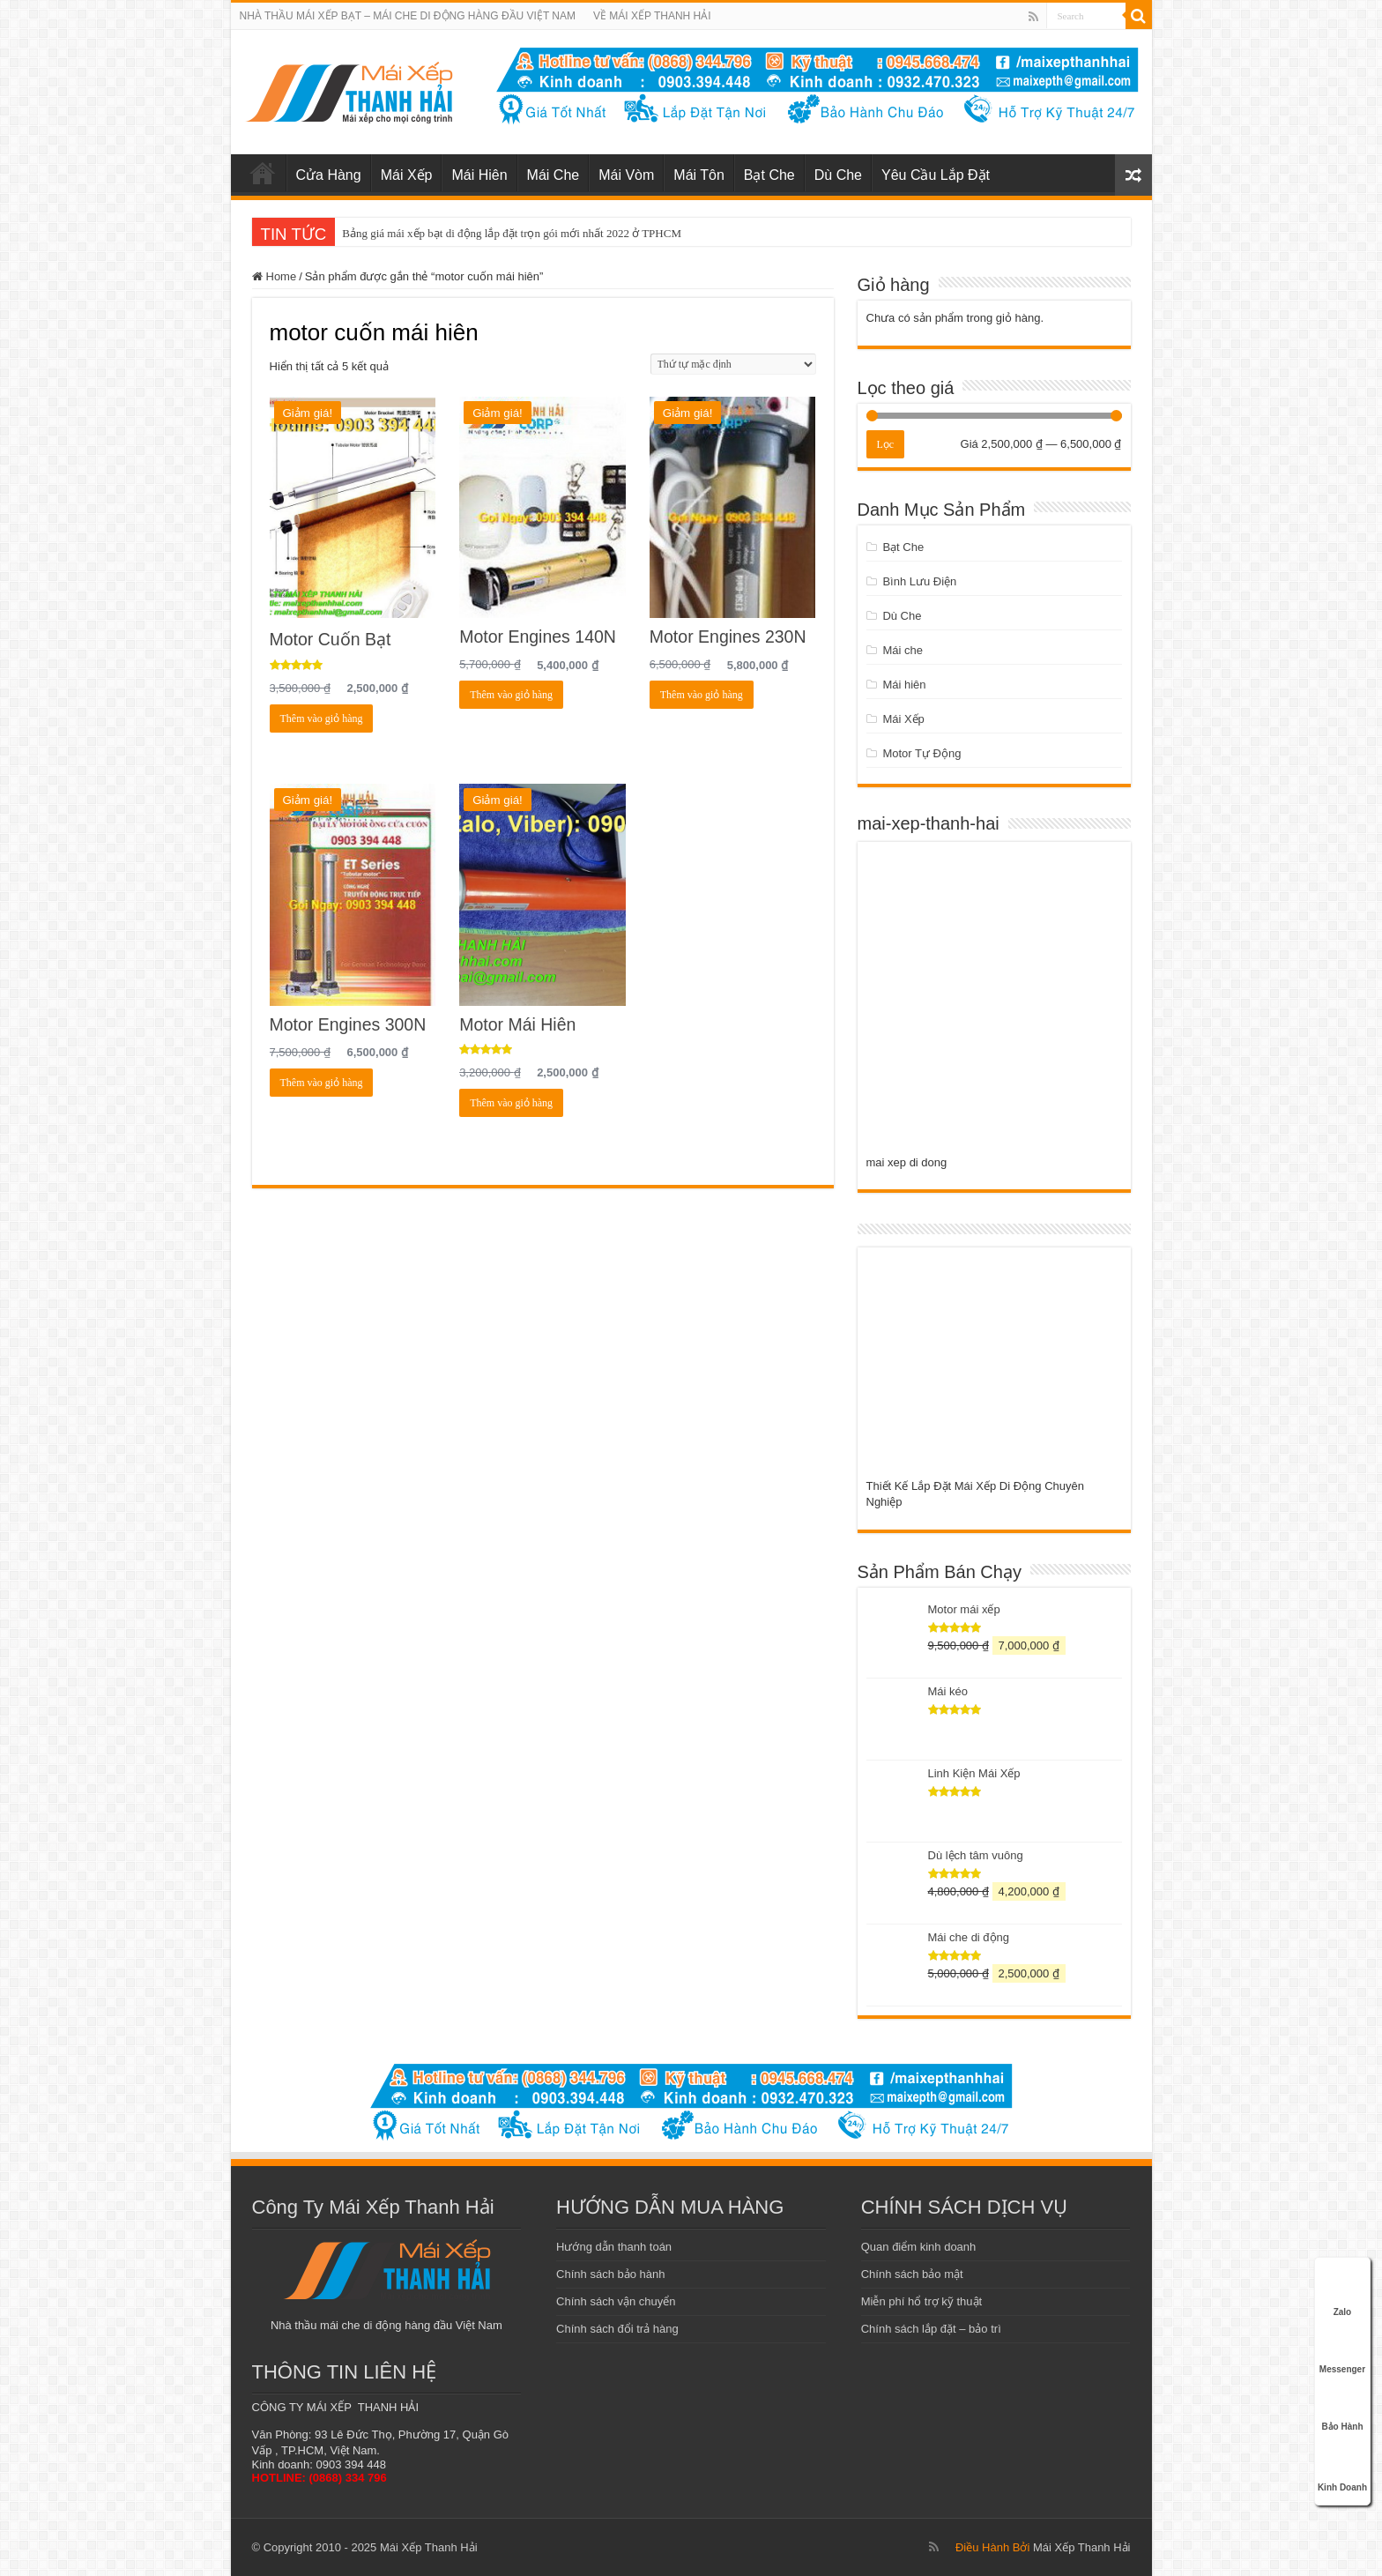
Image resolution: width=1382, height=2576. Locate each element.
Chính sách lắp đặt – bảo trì (931, 2328)
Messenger (1342, 2350)
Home (281, 276)
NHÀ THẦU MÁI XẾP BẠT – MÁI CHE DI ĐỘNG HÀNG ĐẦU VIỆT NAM (408, 16)
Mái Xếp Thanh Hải (1082, 2547)
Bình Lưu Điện (919, 581)
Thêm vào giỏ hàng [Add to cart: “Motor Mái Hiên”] (511, 1103)
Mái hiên (903, 684)
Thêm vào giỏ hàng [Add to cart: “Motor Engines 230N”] (701, 695)
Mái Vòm (626, 175)
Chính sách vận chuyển (615, 2301)
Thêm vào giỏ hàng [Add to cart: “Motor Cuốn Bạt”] (321, 718)
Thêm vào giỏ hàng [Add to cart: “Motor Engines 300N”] (321, 1082)
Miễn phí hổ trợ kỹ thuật (921, 2301)
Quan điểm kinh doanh (919, 2246)
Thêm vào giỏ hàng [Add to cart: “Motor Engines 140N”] (511, 695)
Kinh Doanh (1342, 2465)
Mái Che (553, 175)
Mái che (902, 650)
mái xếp (263, 172)
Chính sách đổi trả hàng (617, 2328)
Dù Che (838, 175)
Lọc (886, 444)
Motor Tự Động (921, 753)
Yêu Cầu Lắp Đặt (935, 175)
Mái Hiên (479, 175)
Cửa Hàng (328, 175)
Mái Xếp (407, 175)
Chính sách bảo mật (912, 2274)
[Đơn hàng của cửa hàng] (733, 364)
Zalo (1342, 2293)
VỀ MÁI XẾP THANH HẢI (652, 16)
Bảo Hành (1342, 2407)
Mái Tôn (698, 175)
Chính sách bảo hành (610, 2274)
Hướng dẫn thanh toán (614, 2246)
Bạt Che (769, 175)
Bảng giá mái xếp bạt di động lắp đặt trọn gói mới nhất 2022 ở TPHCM (511, 233)
